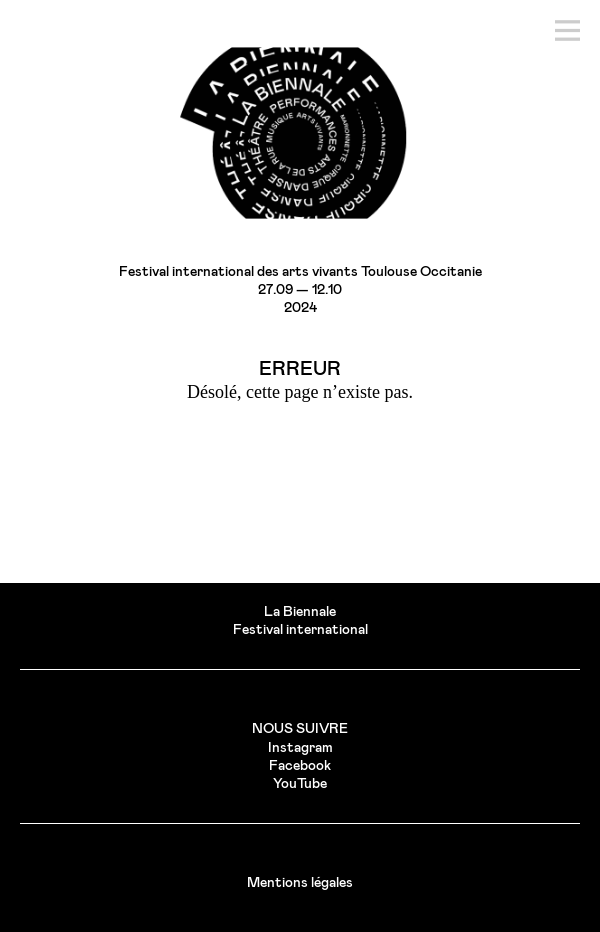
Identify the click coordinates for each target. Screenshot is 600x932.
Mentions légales (300, 883)
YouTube (300, 784)
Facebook (300, 766)
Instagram (300, 748)
